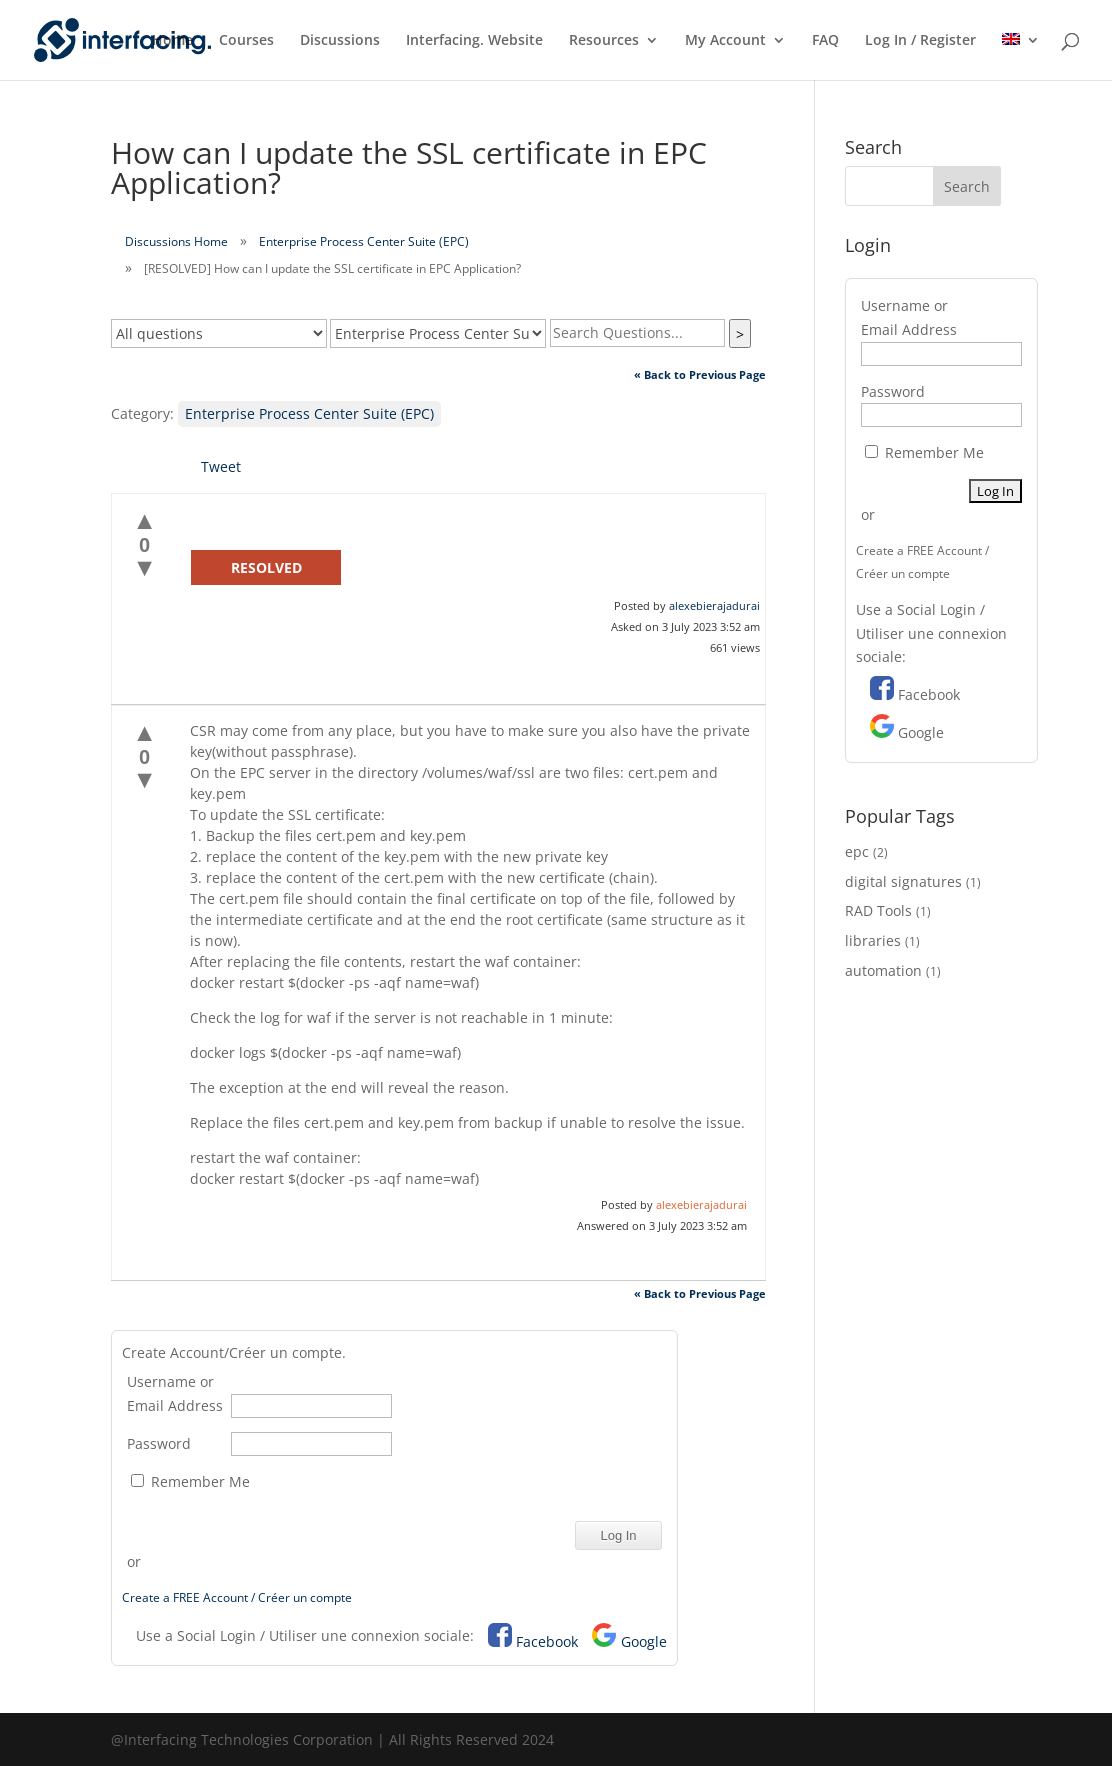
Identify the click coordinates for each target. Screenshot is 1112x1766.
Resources (604, 41)
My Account (725, 41)
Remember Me (190, 1481)
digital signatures (903, 881)
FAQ (825, 41)
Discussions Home (176, 241)
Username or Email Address (175, 1393)
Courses (246, 41)
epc (857, 851)
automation (883, 970)
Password (159, 1443)
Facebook (547, 1641)
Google (644, 1641)
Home (172, 41)
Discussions (340, 41)
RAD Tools (878, 910)
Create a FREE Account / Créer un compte (237, 1597)
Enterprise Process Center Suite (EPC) (364, 241)
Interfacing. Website (474, 41)
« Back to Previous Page (700, 374)
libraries (873, 940)
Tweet (221, 466)
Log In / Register (920, 41)
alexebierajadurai (714, 605)
